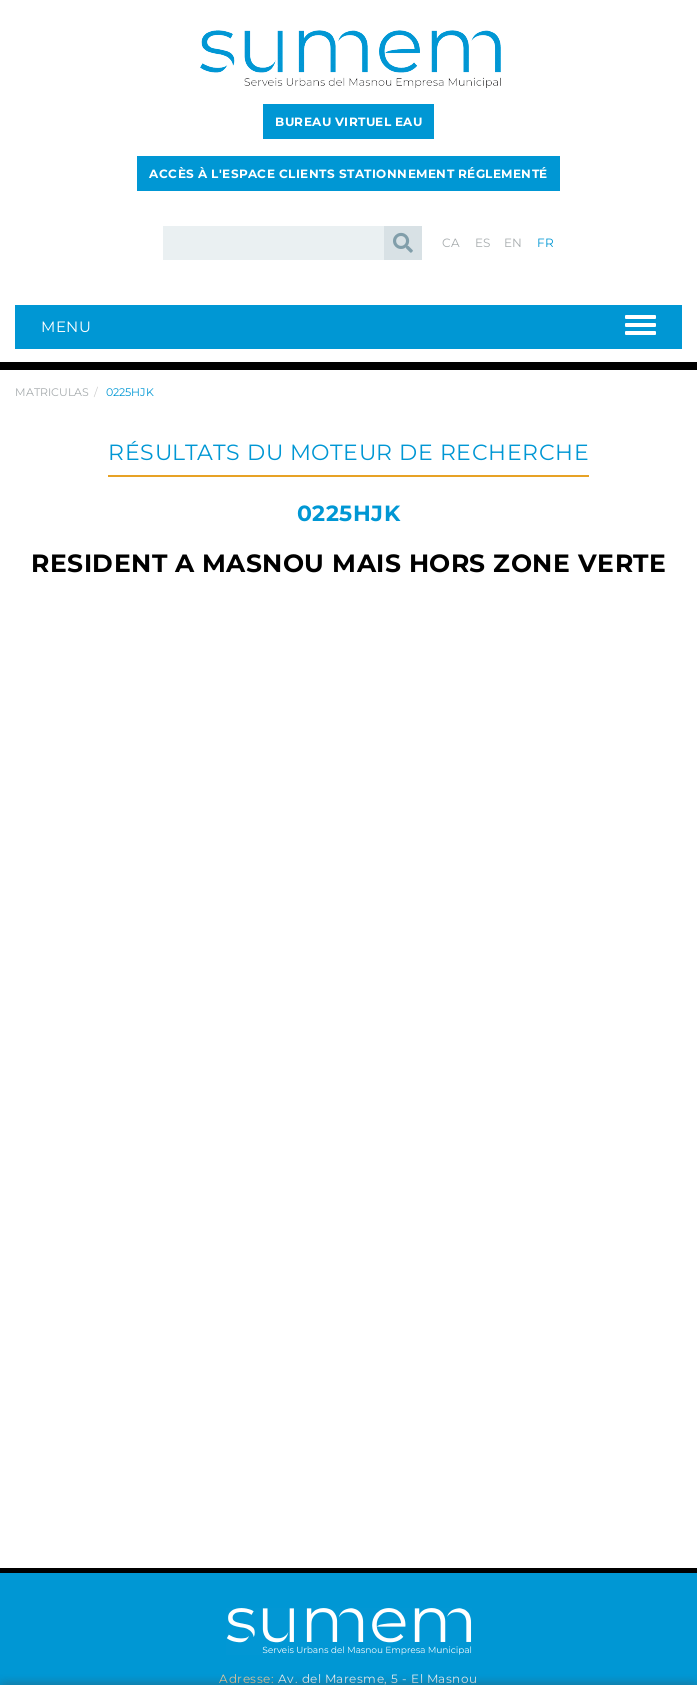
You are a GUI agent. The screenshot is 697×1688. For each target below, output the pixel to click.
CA (451, 242)
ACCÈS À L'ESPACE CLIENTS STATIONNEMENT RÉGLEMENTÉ (348, 173)
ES (483, 242)
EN (513, 242)
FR (546, 242)
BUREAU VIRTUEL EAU (348, 121)
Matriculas (52, 392)
